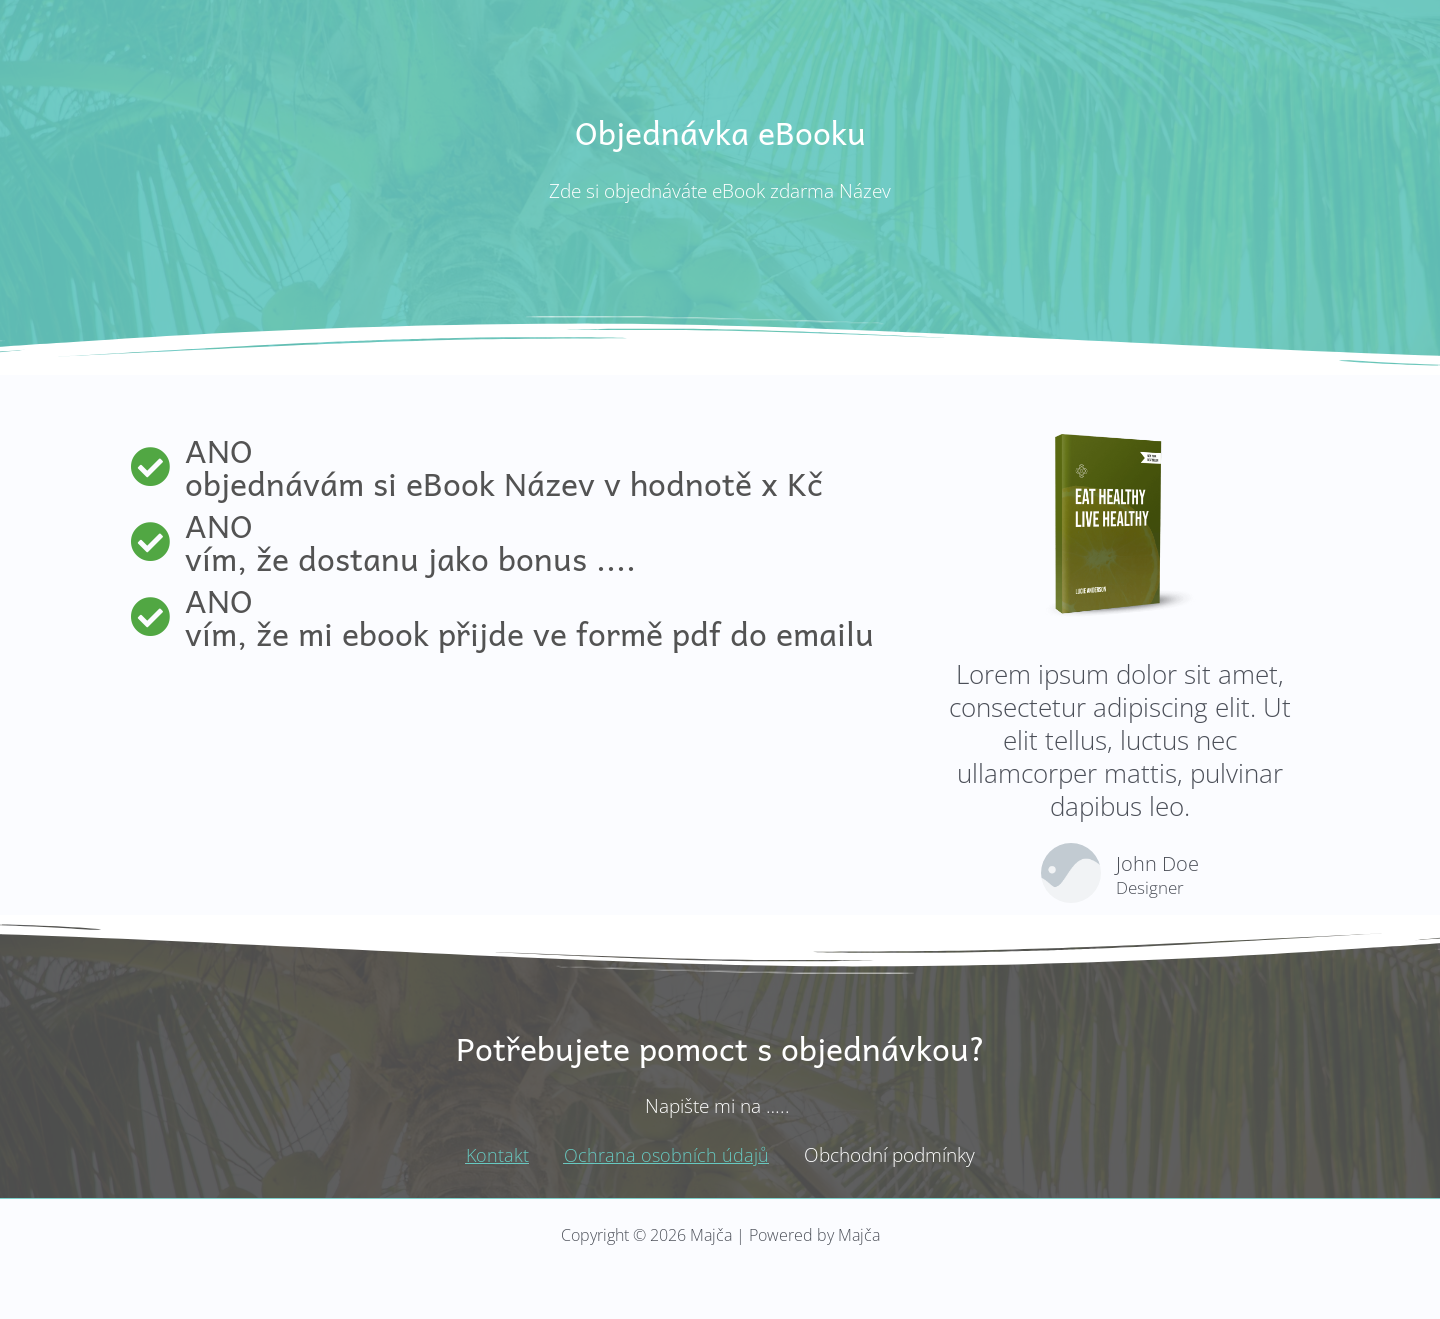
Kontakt (496, 1155)
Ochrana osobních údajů (666, 1155)
